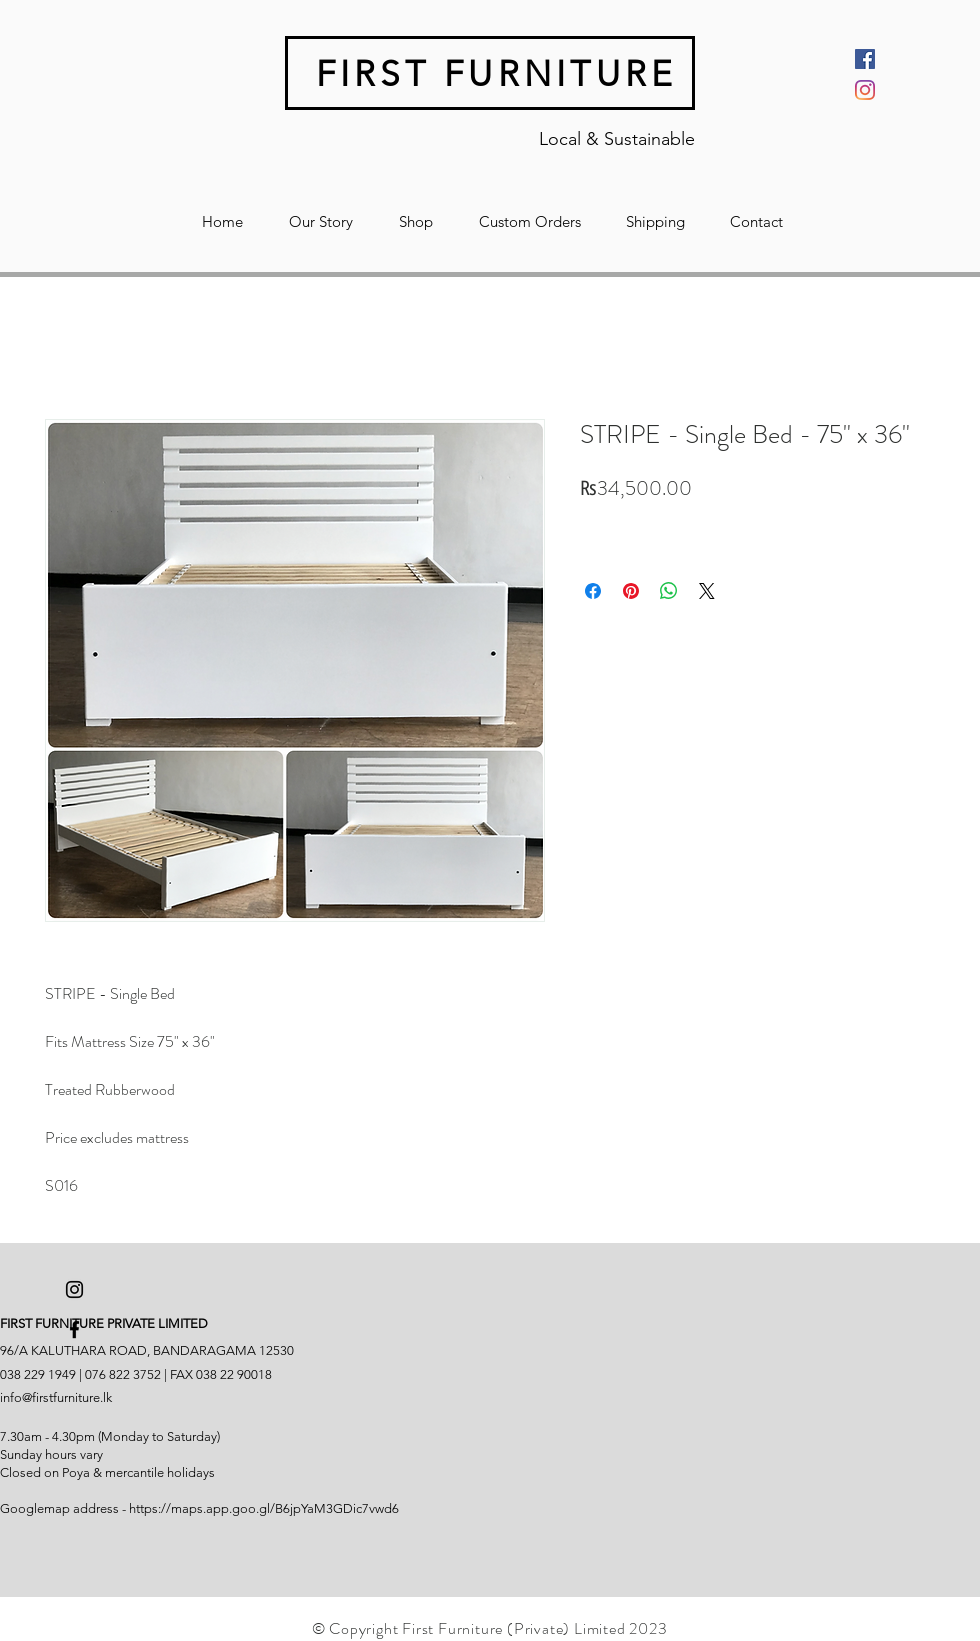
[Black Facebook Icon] (74, 1329)
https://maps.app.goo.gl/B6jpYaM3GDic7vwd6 (264, 1508)
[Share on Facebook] (593, 591)
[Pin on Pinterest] (631, 591)
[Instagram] (865, 90)
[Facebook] (865, 59)
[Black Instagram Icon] (74, 1289)
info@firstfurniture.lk (56, 1397)
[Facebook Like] (43, 1587)
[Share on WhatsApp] (669, 591)
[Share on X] (707, 591)
